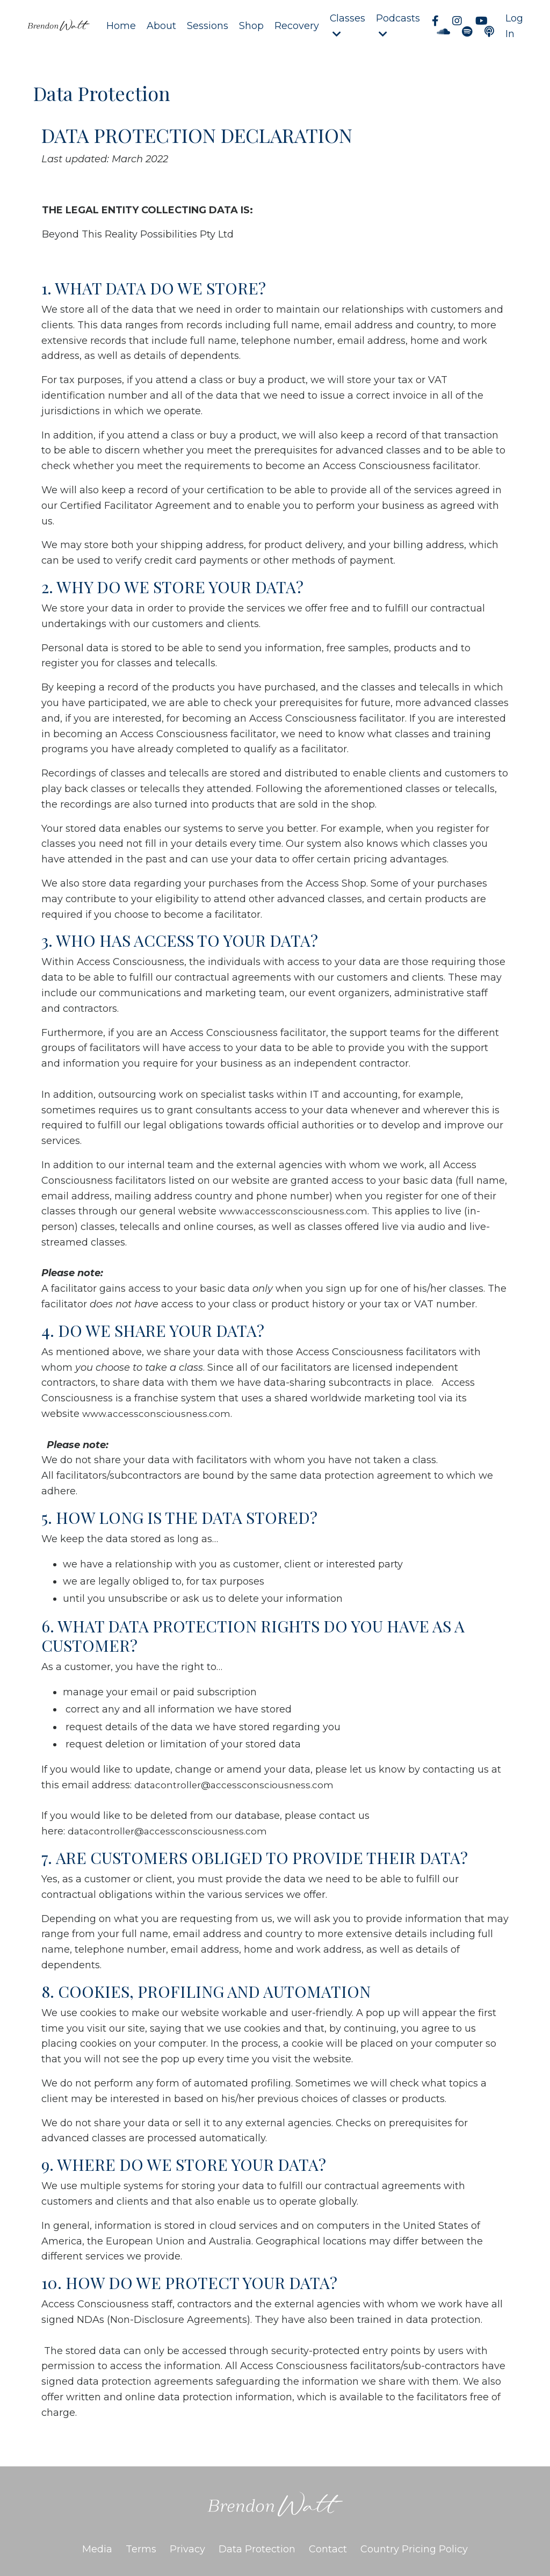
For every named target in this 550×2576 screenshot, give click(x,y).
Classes (347, 25)
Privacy (187, 2549)
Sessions (207, 26)
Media (97, 2549)
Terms (141, 2549)
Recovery (296, 26)
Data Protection (257, 2549)
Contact (328, 2549)
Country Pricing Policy (414, 2549)
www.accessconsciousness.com (295, 1212)
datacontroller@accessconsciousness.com (236, 1785)
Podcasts (398, 25)
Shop (250, 26)
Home (120, 26)
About (161, 26)
